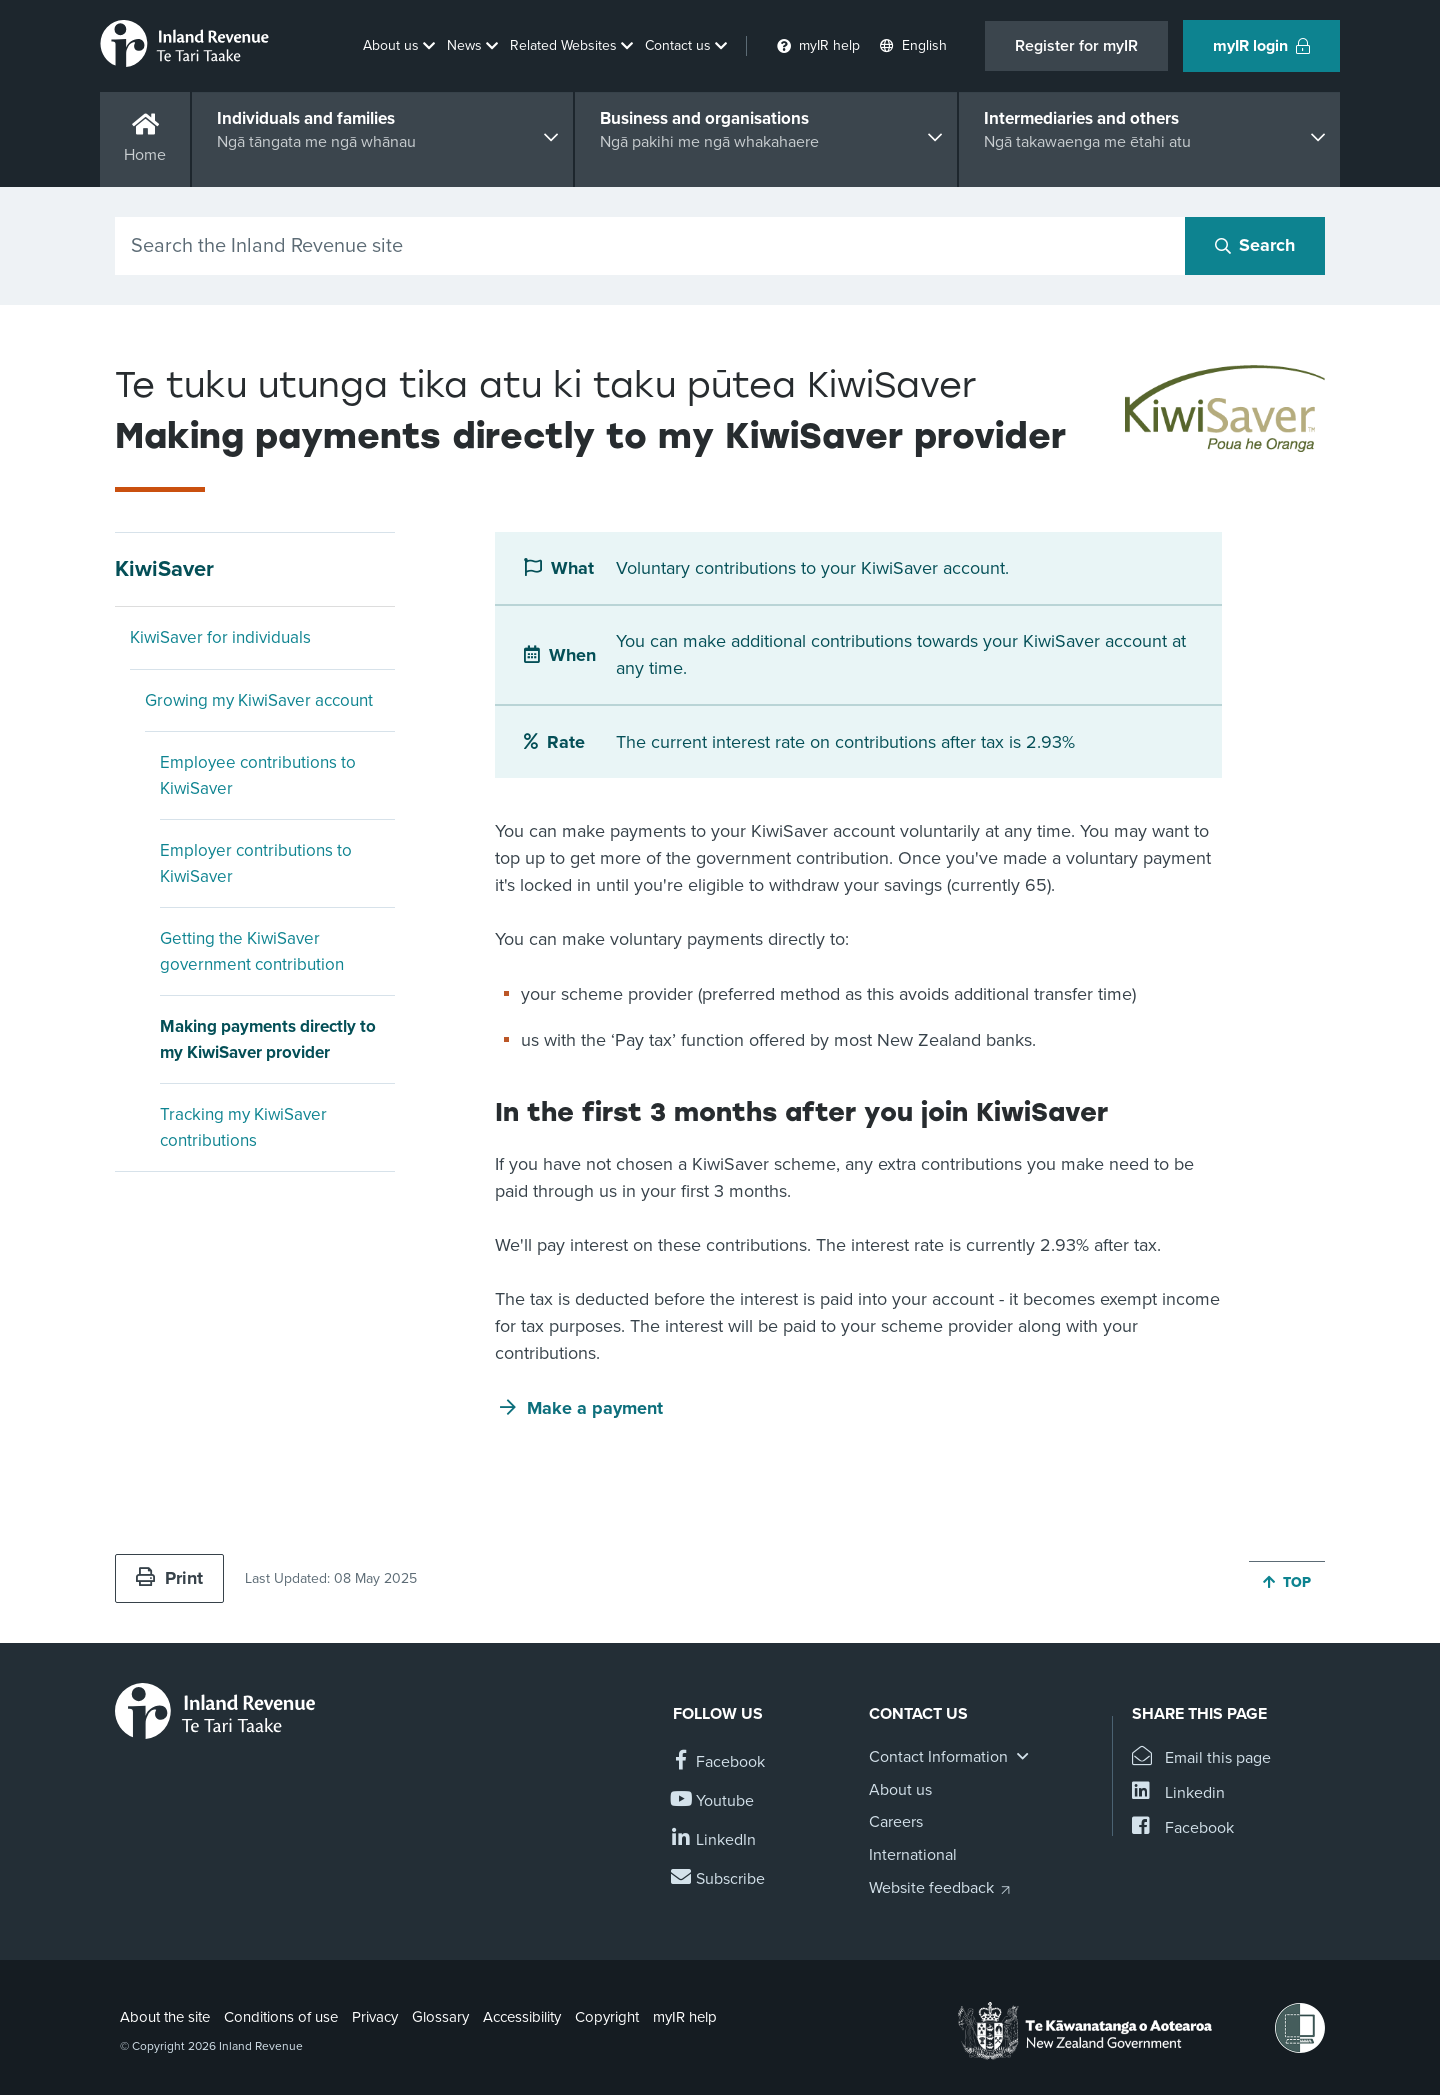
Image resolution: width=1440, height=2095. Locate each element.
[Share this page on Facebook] (1183, 1828)
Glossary (440, 2017)
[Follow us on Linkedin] (714, 1840)
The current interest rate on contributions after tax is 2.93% (845, 742)
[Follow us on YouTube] (713, 1801)
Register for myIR (1076, 46)
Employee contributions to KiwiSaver (258, 775)
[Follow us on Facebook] (719, 1762)
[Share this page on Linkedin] (1178, 1793)
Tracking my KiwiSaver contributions (243, 1127)
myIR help (685, 2017)
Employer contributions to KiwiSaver (256, 863)
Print (169, 1578)
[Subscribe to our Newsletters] (719, 1879)
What (572, 568)
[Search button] (1255, 246)
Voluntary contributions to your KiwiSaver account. (812, 568)
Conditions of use (281, 2017)
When (572, 655)
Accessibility (522, 2017)
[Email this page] (1201, 1758)
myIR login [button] (1261, 46)
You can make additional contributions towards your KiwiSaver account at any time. (901, 654)
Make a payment (595, 1408)
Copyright (607, 2017)
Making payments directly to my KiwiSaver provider (268, 1039)
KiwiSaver (164, 569)
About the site (165, 2017)
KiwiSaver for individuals (220, 637)
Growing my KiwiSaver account (259, 700)
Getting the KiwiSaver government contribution (252, 951)
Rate (566, 742)
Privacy (375, 2017)
